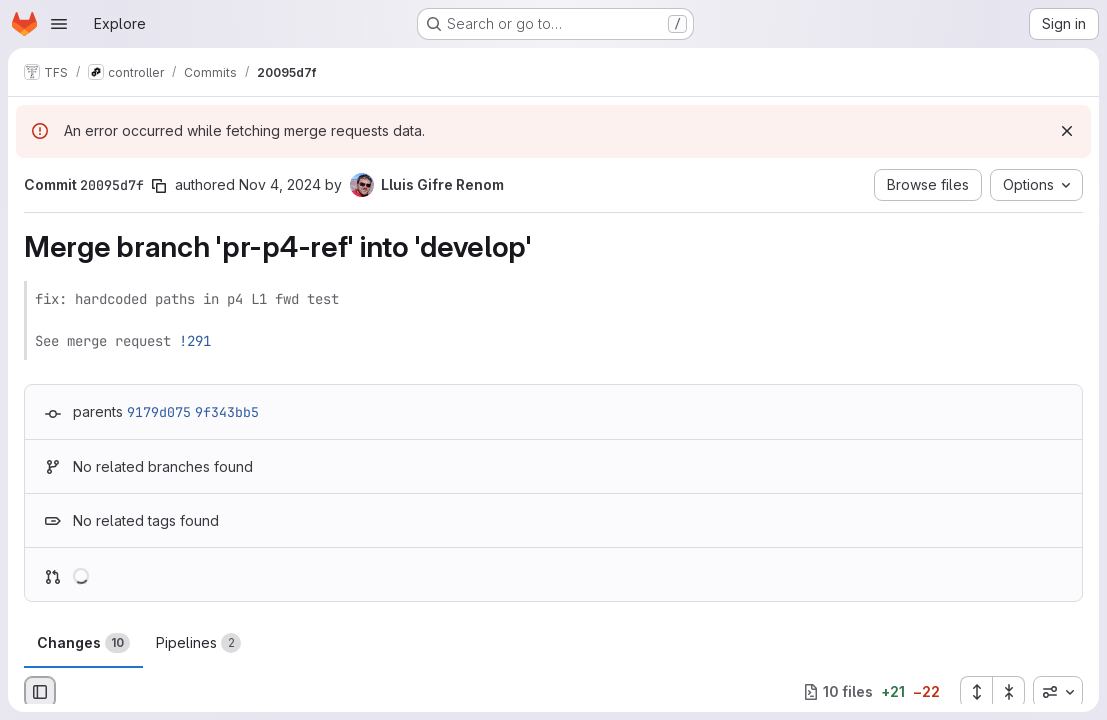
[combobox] (1058, 692)
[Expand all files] (976, 692)
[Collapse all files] (1009, 692)
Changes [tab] (83, 643)
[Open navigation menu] (59, 24)
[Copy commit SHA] (159, 186)
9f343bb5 (227, 412)
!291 (195, 341)
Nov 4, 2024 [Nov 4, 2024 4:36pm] (280, 184)
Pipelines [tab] (198, 643)
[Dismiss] (1067, 131)
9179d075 (159, 412)
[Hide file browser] (40, 692)
